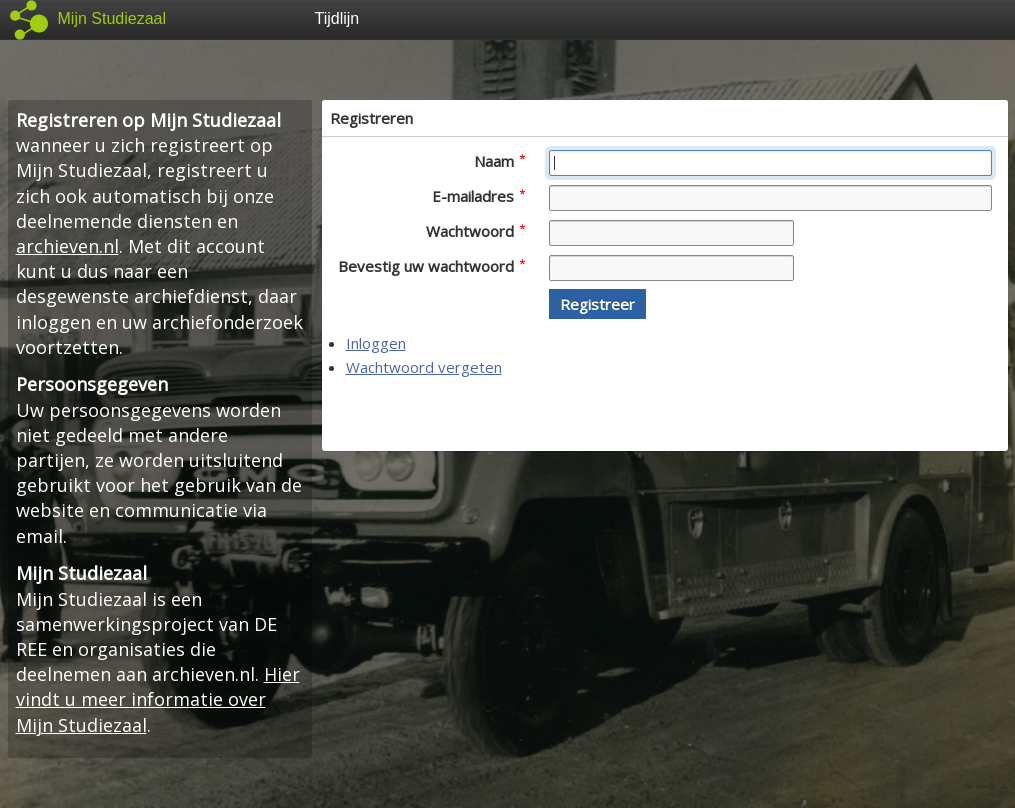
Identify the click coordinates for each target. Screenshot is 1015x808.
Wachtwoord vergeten (424, 367)
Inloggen (376, 343)
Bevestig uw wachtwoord (431, 266)
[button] (597, 304)
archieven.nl (67, 246)
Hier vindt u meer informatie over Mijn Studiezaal (158, 699)
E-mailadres (478, 196)
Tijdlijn (337, 18)
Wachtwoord (475, 231)
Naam (499, 161)
